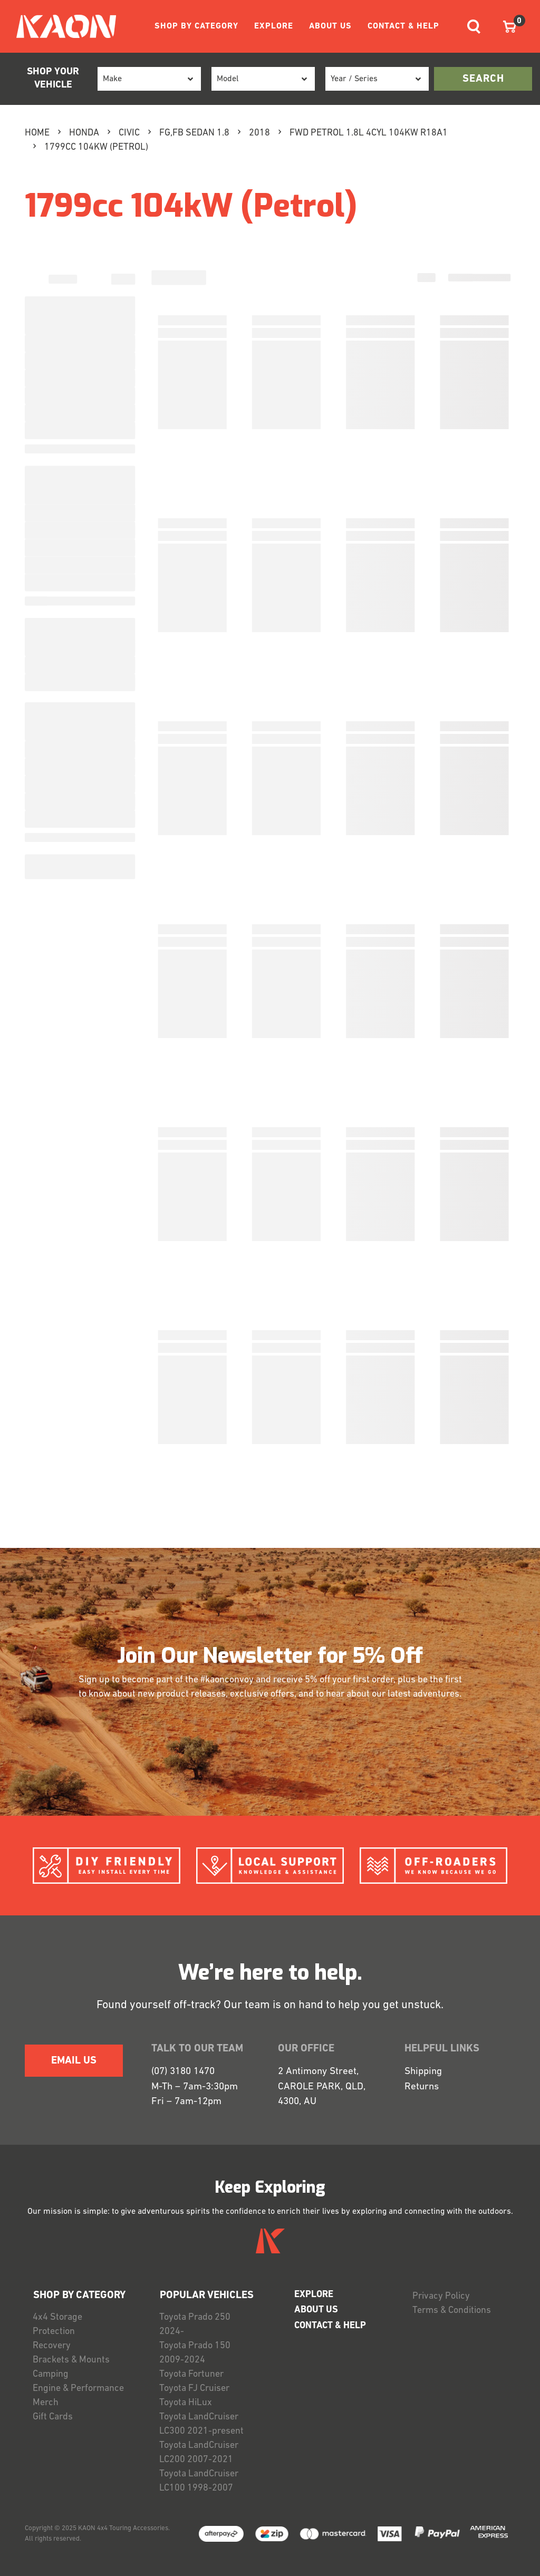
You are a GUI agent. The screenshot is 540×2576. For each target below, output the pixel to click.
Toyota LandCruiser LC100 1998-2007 (198, 2481)
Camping (51, 2374)
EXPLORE (273, 26)
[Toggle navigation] (473, 27)
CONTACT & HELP (403, 26)
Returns (421, 2087)
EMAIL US (74, 2061)
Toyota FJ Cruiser (194, 2389)
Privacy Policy (441, 2296)
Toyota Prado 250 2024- (194, 2324)
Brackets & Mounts (71, 2360)
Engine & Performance (78, 2389)
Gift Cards (53, 2417)
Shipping (423, 2072)
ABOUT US (330, 26)
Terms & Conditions (451, 2311)
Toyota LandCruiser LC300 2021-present (201, 2424)
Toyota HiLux (185, 2403)
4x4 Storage (57, 2317)
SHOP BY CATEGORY (196, 26)
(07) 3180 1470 (183, 2072)
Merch (46, 2403)
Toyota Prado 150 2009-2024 (194, 2353)
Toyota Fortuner (191, 2374)
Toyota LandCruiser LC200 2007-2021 (198, 2453)
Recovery (52, 2346)
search (483, 79)
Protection (54, 2332)
